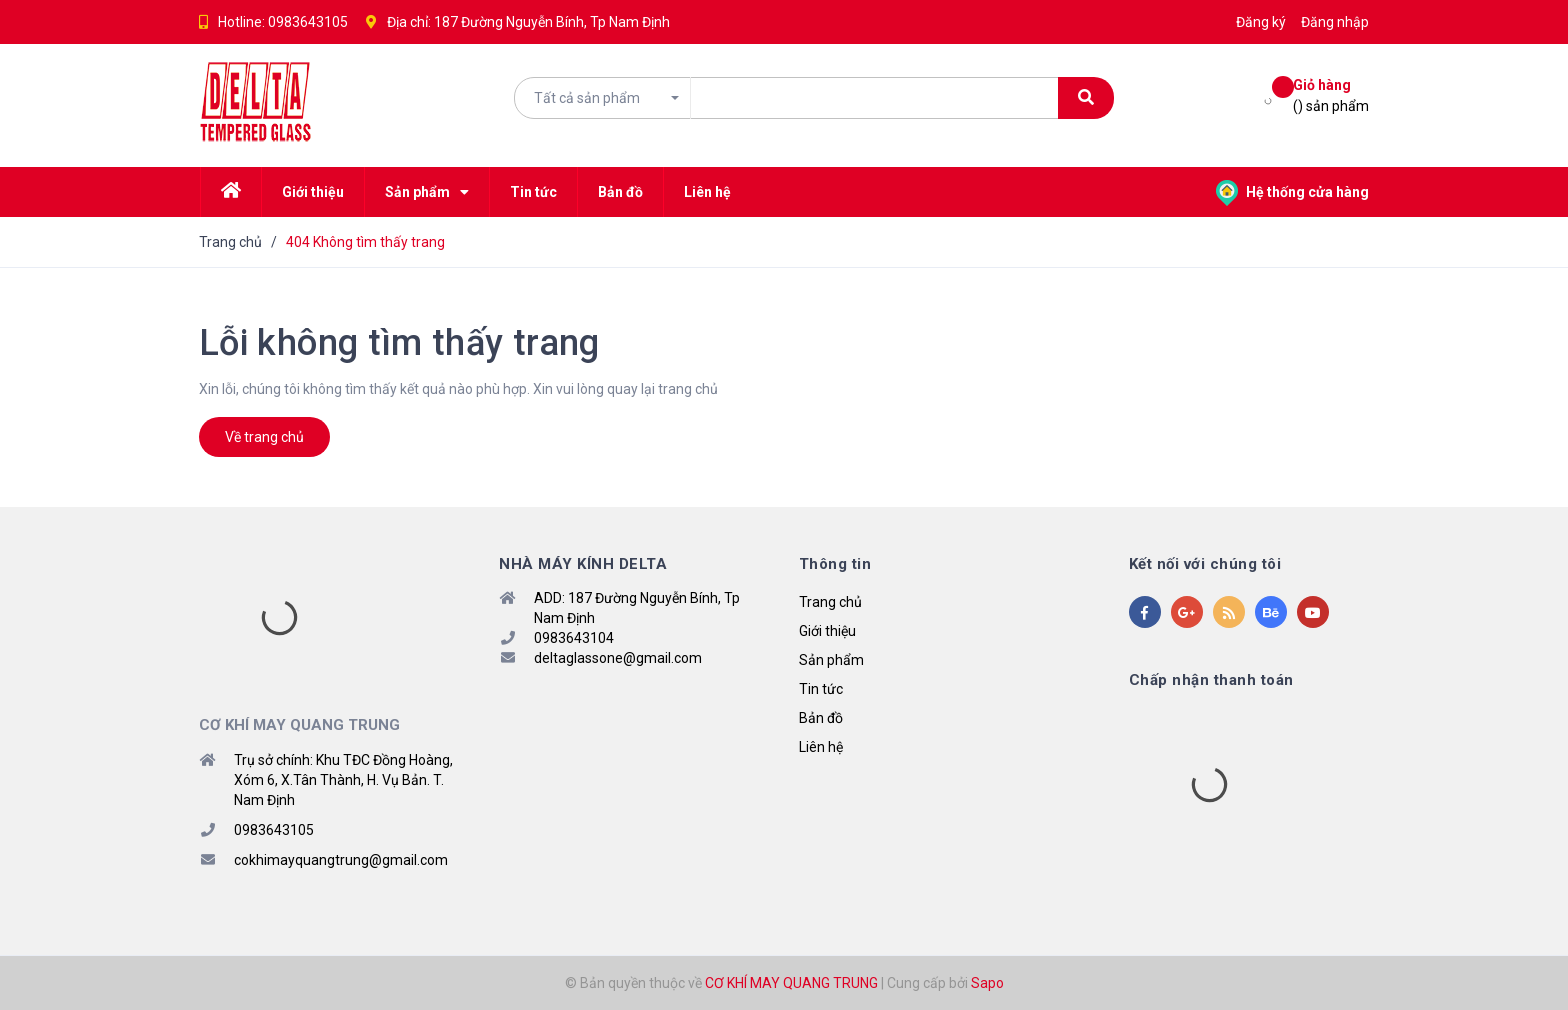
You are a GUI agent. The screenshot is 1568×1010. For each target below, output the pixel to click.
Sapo (987, 983)
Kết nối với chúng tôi (1205, 564)
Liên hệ (821, 747)
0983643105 (308, 22)
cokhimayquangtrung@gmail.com (341, 860)
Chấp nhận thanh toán (1211, 680)
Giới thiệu (827, 631)
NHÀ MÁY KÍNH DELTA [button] (583, 564)
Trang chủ (830, 602)
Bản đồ (821, 718)
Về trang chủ (264, 437)
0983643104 (574, 638)
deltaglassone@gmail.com (618, 658)
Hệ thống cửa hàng (1292, 192)
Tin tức (821, 689)
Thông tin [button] (835, 564)
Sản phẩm (831, 660)
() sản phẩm (1331, 94)
